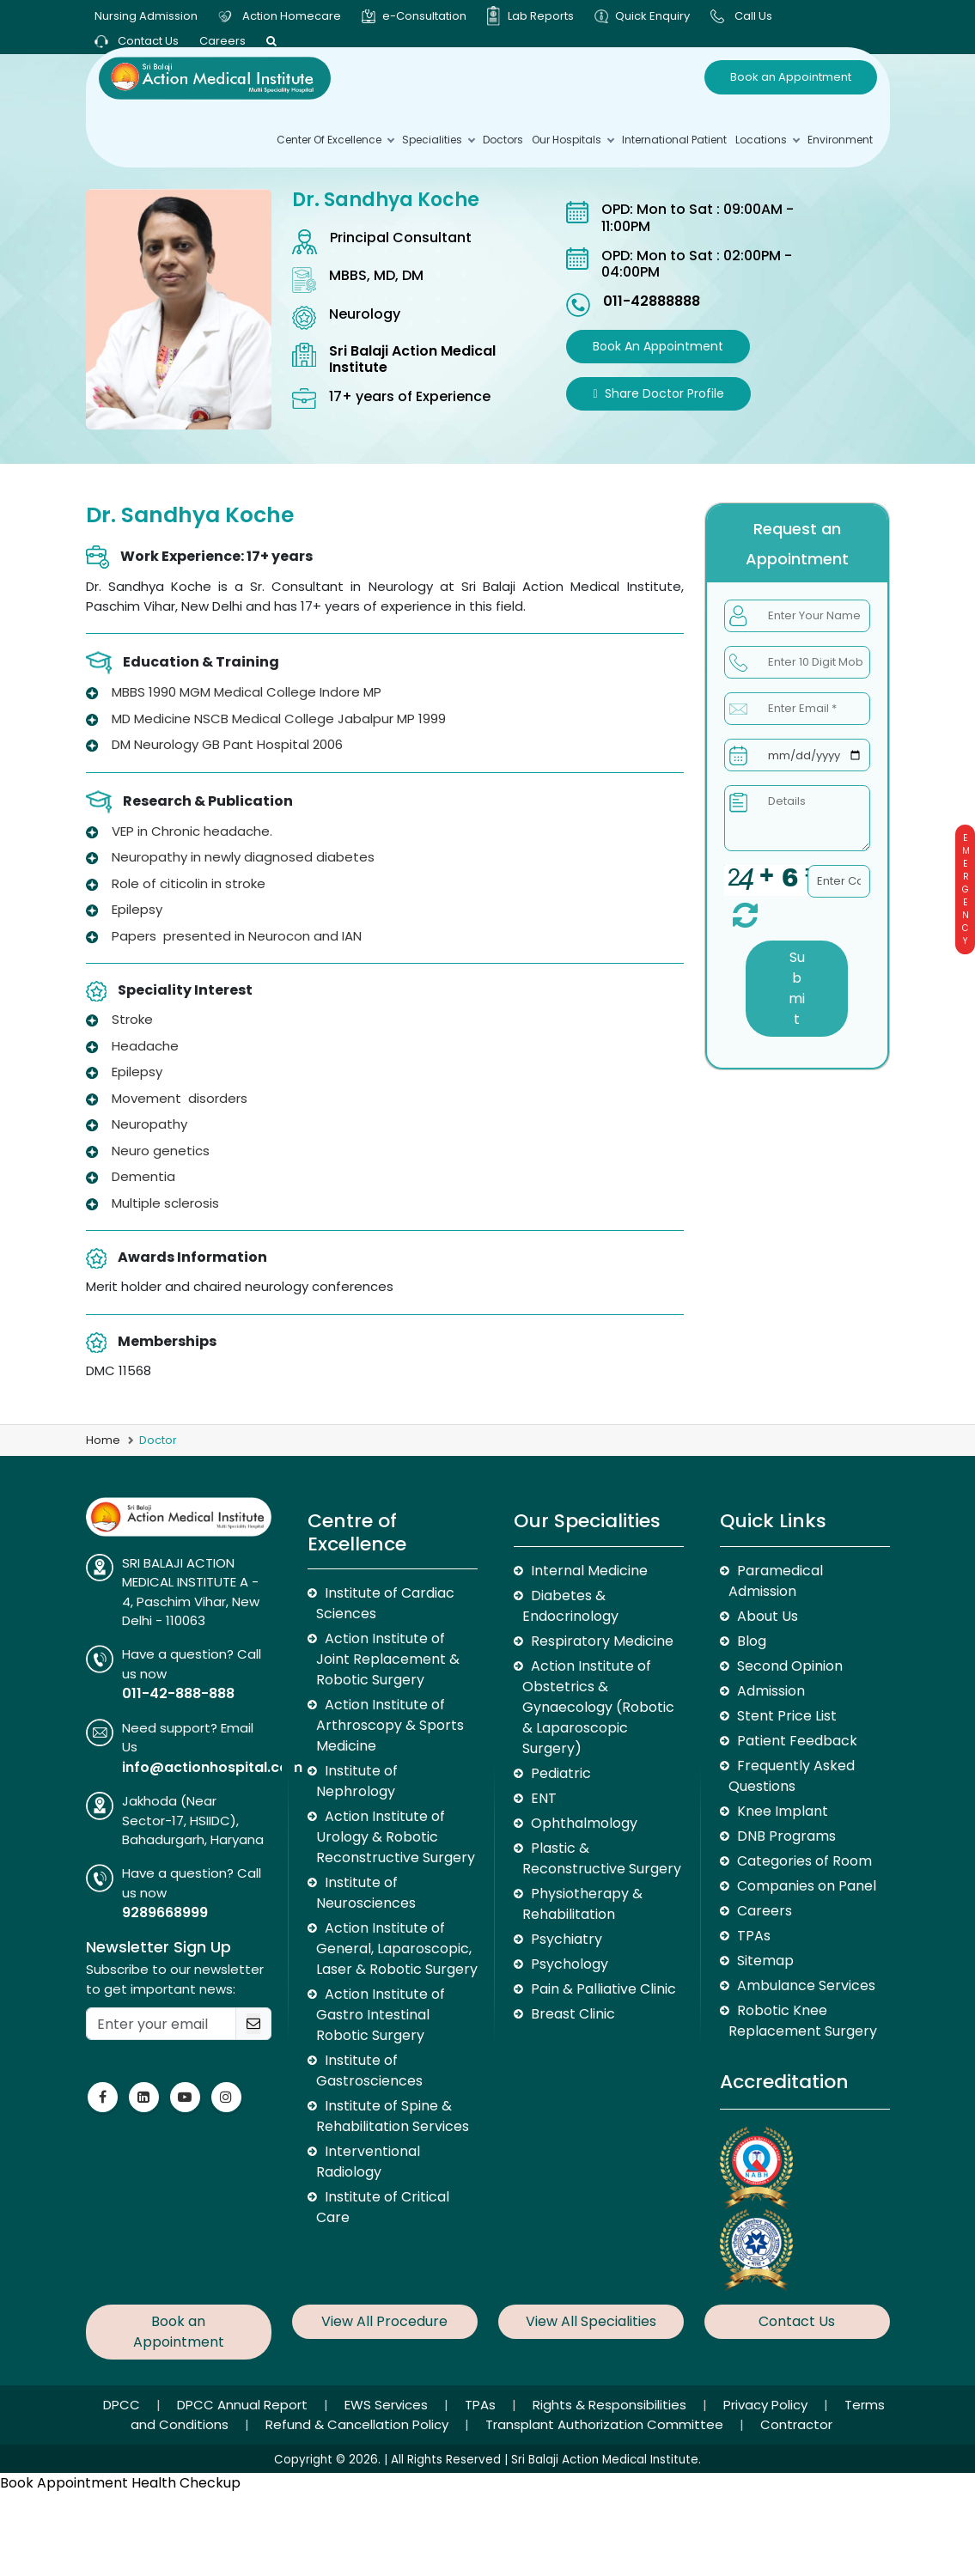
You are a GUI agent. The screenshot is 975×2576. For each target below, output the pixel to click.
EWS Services (387, 2405)
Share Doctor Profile (658, 393)
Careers (222, 41)
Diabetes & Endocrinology (570, 1606)
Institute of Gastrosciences (369, 2070)
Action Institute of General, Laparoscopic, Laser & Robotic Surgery (397, 1948)
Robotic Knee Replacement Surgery (802, 2021)
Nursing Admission (146, 16)
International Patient (674, 139)
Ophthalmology (584, 1823)
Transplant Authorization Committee (606, 2424)
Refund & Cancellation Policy (358, 2424)
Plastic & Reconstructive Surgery (601, 1858)
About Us (767, 1616)
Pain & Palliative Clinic (603, 1989)
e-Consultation (424, 16)
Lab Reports (541, 16)
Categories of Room (804, 1861)
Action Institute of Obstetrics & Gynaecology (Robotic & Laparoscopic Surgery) (598, 1707)
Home (103, 1440)
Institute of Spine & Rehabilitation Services (392, 2116)
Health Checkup (186, 2483)
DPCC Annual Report (244, 2405)
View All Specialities (591, 2321)
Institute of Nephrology (357, 1781)
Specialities (438, 139)
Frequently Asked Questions (791, 1776)
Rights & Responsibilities (611, 2405)
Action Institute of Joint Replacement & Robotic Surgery (388, 1659)
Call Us (753, 16)
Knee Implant (782, 1811)
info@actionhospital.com (212, 1767)
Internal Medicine (589, 1570)
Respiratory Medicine (602, 1641)
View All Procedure (384, 2321)
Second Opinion (790, 1666)
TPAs (754, 1936)
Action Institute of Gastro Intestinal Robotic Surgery (380, 2014)
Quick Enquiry (652, 16)
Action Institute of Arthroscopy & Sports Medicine (390, 1725)
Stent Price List (787, 1716)
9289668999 (165, 1912)
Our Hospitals (572, 139)
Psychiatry (566, 1939)
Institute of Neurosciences (366, 1893)
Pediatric (561, 1773)
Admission (771, 1691)
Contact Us (136, 41)
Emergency (965, 889)
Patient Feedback (797, 1741)
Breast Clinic (573, 2014)
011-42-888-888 (178, 1693)
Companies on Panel (806, 1886)
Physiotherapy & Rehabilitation (582, 1904)
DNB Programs (786, 1836)
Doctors (503, 139)
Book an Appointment (790, 77)
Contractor (796, 2424)
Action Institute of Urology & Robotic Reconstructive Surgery (395, 1836)
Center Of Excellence (335, 139)
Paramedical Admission (775, 1581)
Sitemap (765, 1960)
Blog (751, 1641)
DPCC (123, 2405)
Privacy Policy (767, 2405)
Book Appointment (64, 2483)
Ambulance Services (806, 1985)
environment (840, 139)
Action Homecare (291, 16)
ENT (544, 1798)
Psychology (569, 1964)
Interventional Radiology (368, 2161)
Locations (767, 139)
